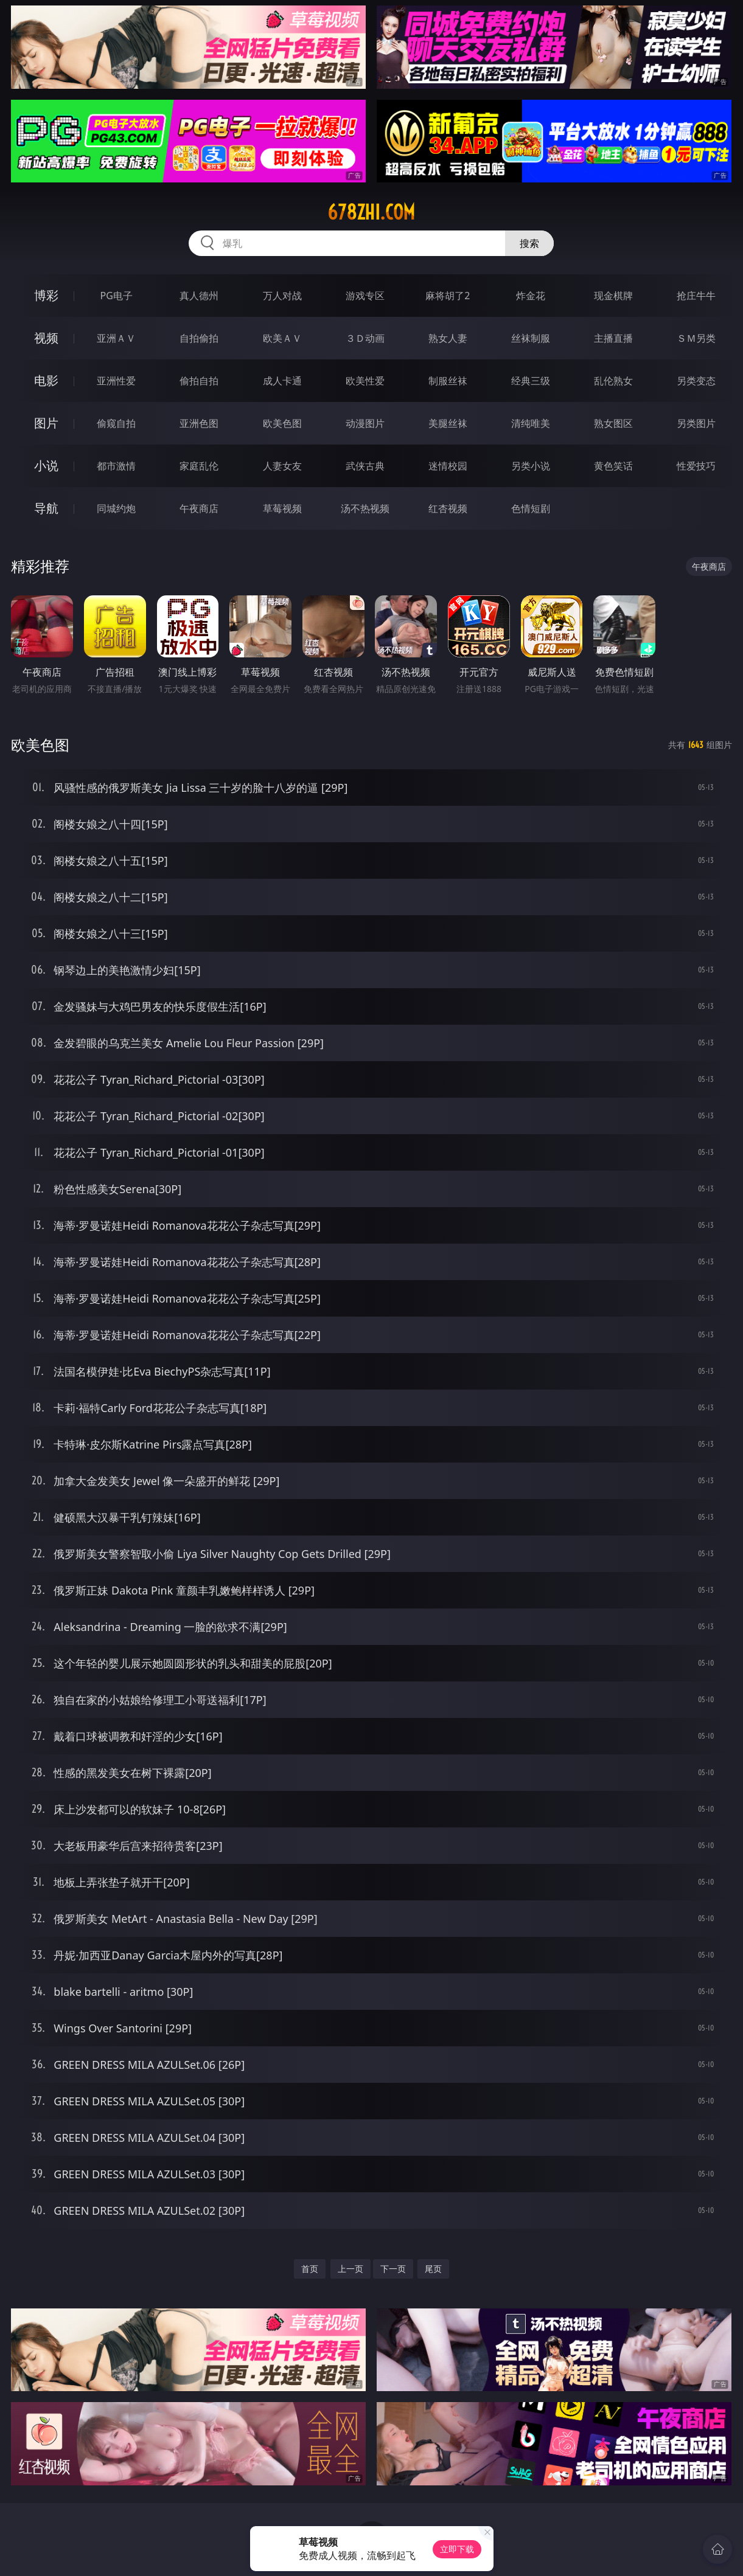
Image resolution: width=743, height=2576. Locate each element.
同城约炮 (116, 508)
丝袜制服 (530, 338)
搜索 (529, 243)
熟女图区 (613, 423)
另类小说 (530, 466)
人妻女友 (282, 466)
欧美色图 (282, 423)
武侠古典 (365, 466)
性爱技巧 (696, 466)
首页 (309, 2268)
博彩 (46, 295)
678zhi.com (371, 212)
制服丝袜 (447, 380)
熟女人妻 (447, 338)
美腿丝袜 (447, 423)
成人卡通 (282, 380)
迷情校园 (447, 466)
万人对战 (282, 295)
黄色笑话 (613, 466)
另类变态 (696, 380)
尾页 (433, 2268)
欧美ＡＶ (282, 338)
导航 (46, 508)
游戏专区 (365, 295)
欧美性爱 (365, 380)
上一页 (350, 2268)
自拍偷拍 (199, 338)
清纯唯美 (530, 423)
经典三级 (530, 380)
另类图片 (696, 423)
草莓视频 (282, 508)
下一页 (393, 2268)
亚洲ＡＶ (116, 338)
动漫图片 (365, 423)
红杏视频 (447, 508)
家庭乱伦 (199, 466)
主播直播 (613, 338)
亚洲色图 (199, 423)
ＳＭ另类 (696, 338)
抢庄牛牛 (696, 295)
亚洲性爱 (116, 380)
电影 (46, 380)
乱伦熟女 (613, 380)
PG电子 (116, 295)
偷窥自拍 (116, 423)
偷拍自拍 (199, 380)
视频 (46, 338)
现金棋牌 (613, 295)
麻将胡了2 (447, 295)
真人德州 (199, 295)
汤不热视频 (365, 508)
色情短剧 (530, 508)
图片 (46, 423)
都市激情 (116, 466)
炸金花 (530, 295)
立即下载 (457, 2549)
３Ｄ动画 (365, 338)
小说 (46, 465)
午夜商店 (199, 508)
